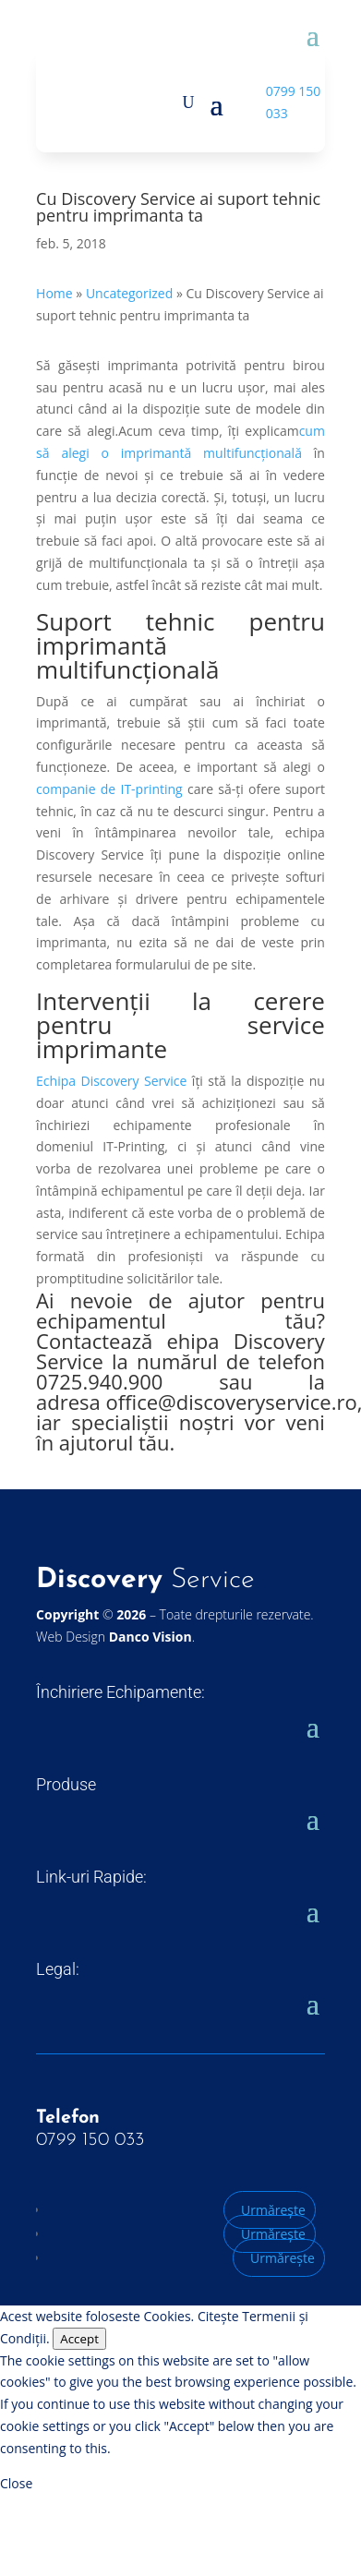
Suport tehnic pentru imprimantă (180, 633)
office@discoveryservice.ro (231, 1401)
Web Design (114, 1636)
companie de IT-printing (109, 789)
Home (54, 293)
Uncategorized (129, 293)
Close (16, 2483)
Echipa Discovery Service (111, 1080)
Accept (79, 2338)
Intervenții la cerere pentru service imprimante (180, 1024)
